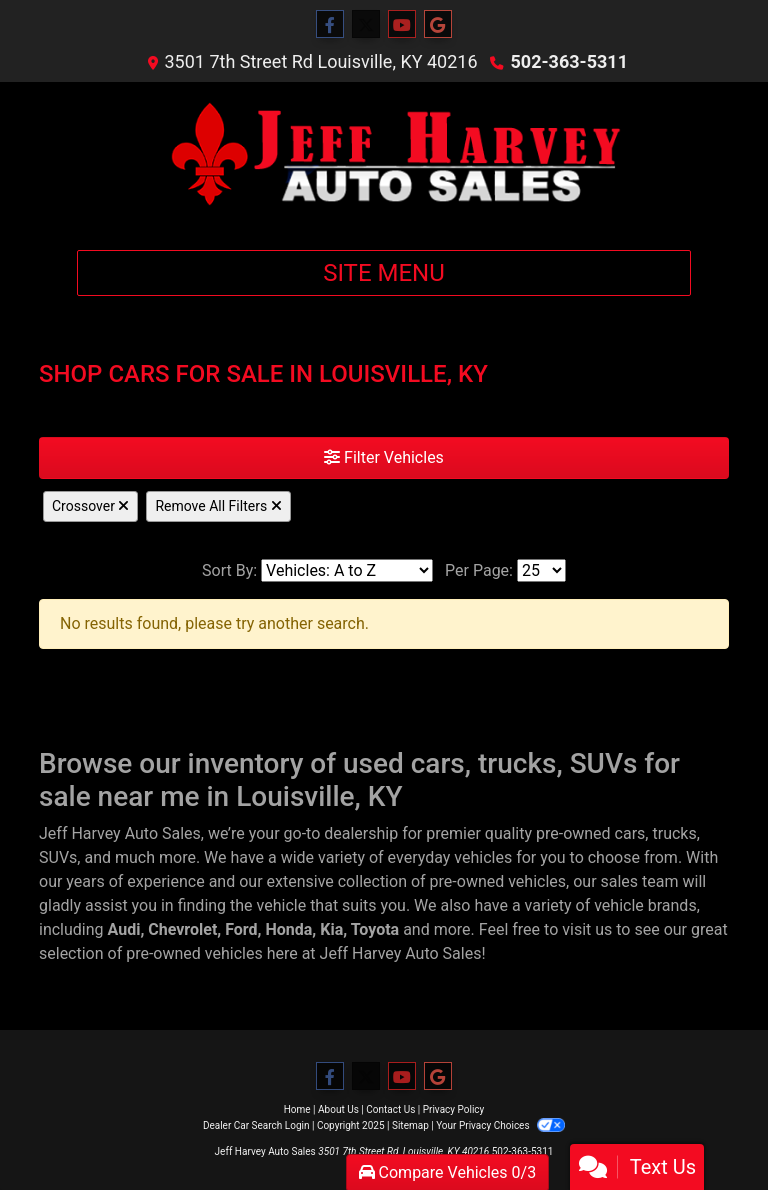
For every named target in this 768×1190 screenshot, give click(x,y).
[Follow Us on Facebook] (330, 25)
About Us (338, 1109)
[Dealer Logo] (384, 158)
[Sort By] (347, 570)
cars (630, 833)
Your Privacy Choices (500, 1125)
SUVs (58, 857)
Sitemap (410, 1125)
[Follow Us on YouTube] (402, 25)
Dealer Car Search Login (256, 1125)
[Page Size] (541, 570)
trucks (674, 833)
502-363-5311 (569, 61)
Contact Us (390, 1109)
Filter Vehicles (384, 457)
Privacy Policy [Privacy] (454, 1109)
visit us (587, 929)
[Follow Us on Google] (438, 25)
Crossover (90, 506)
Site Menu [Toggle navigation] (384, 273)
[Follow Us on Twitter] (366, 25)
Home (297, 1109)
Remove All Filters (218, 506)
